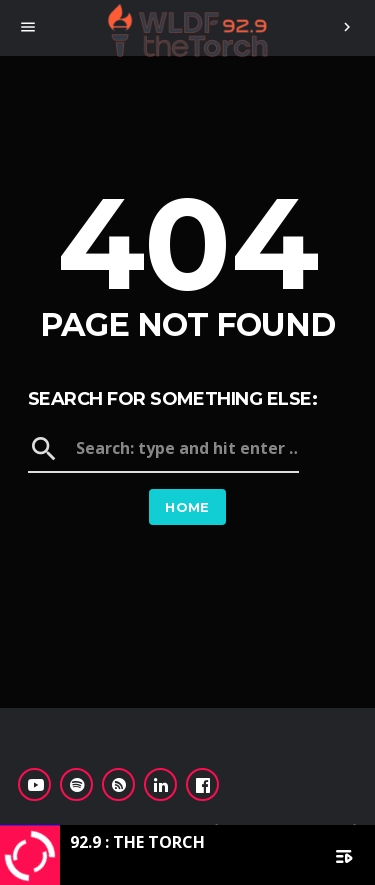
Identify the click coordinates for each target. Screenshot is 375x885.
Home (187, 507)
